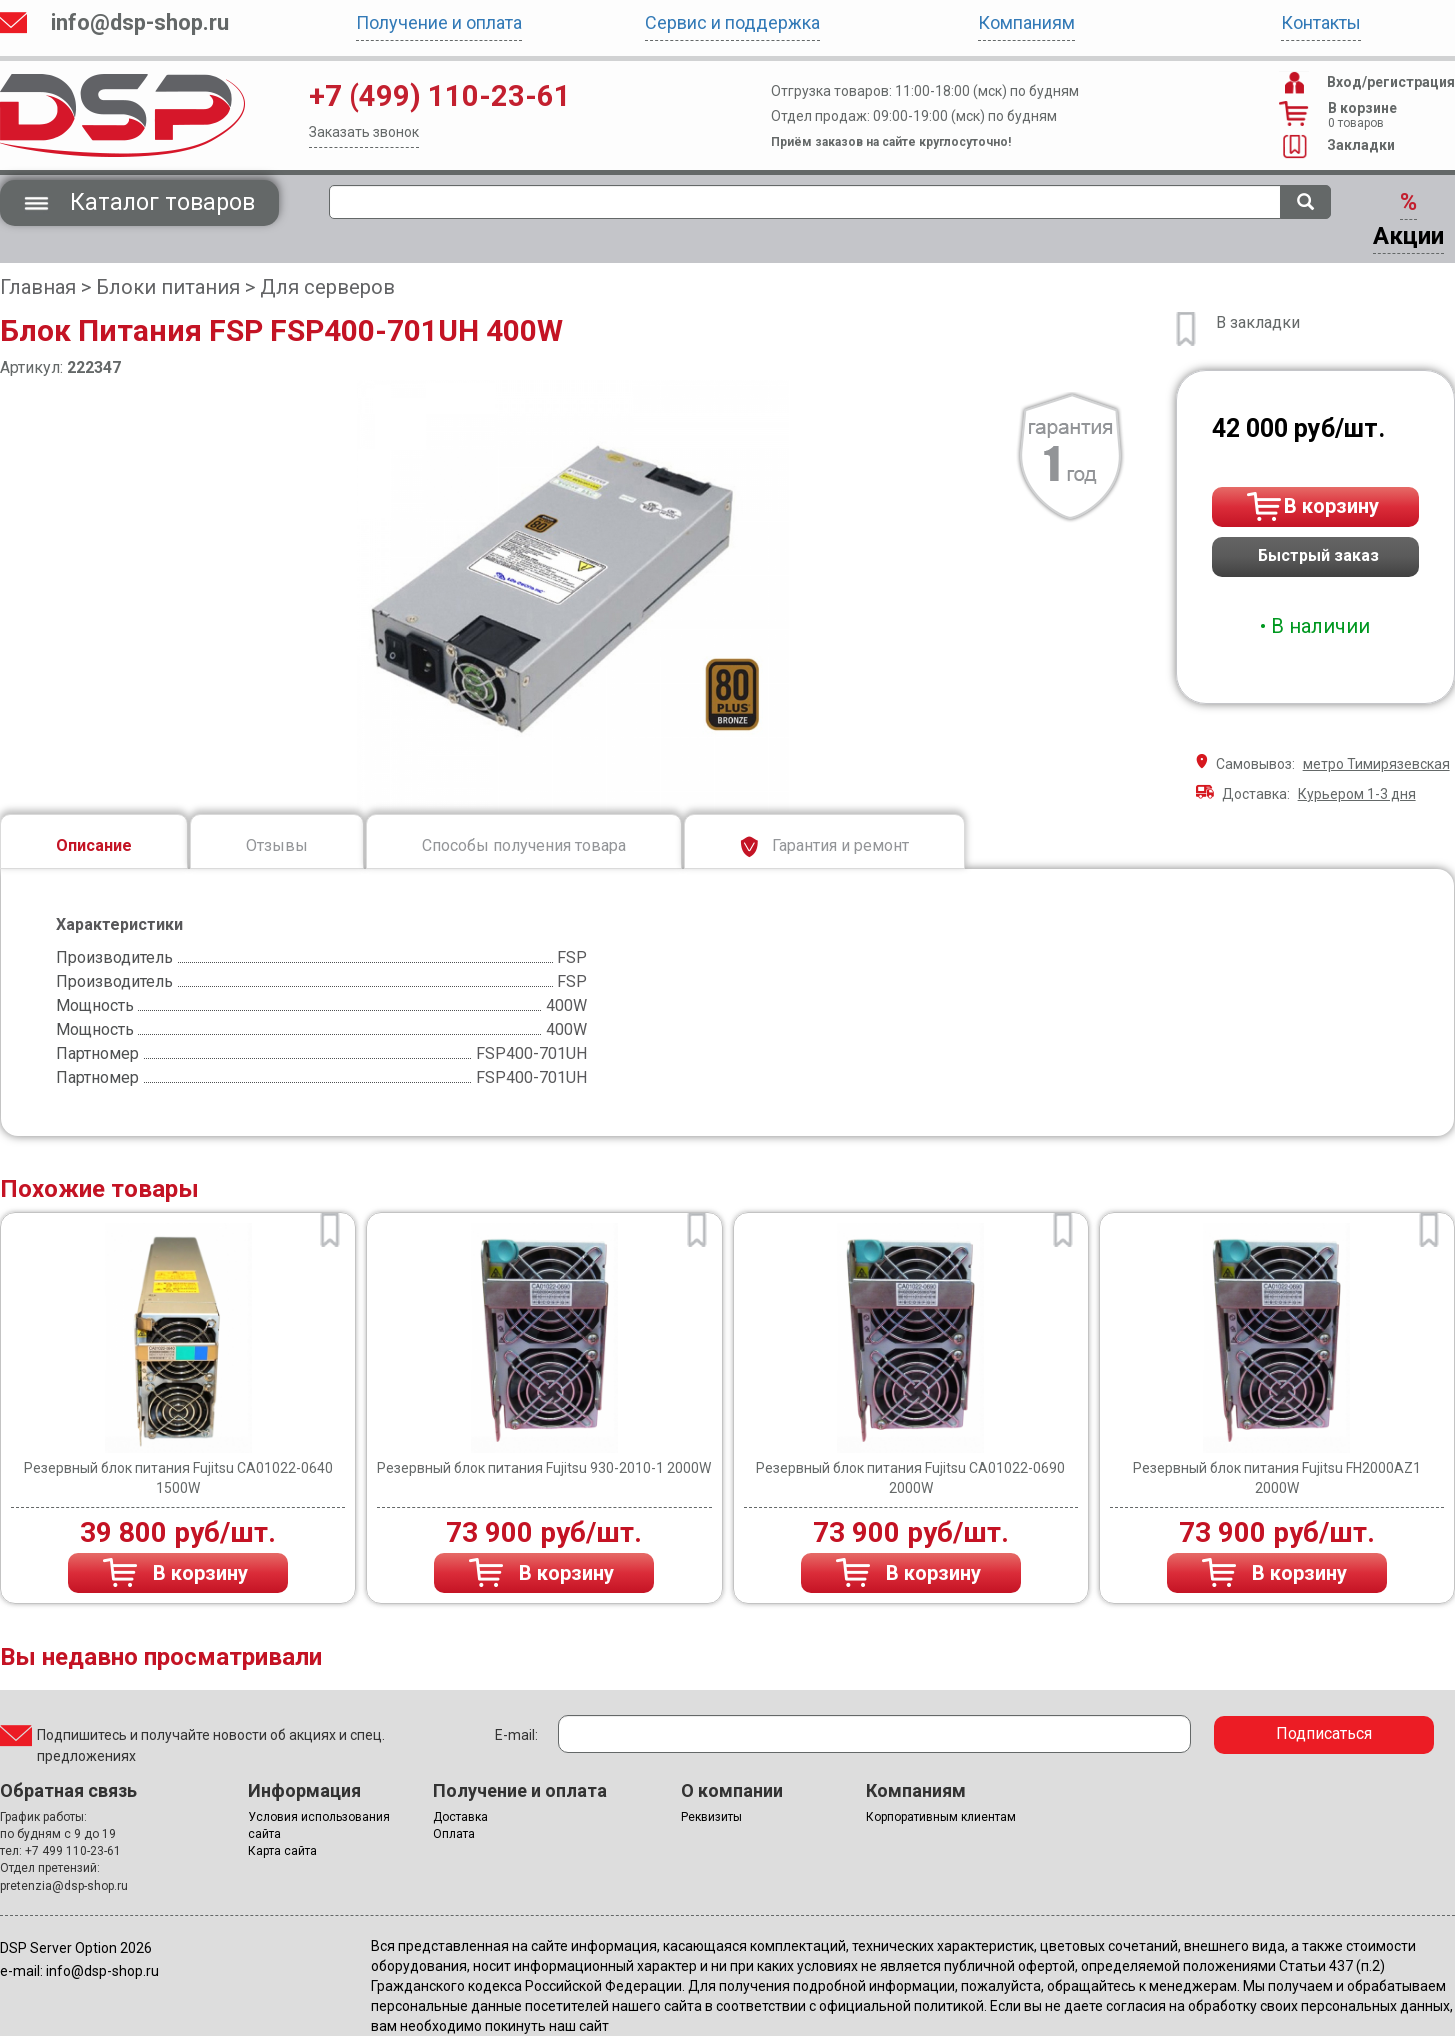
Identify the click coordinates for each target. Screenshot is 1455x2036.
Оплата (454, 1834)
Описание (94, 845)
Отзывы (277, 845)
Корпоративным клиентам (941, 1817)
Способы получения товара (524, 845)
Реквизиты (711, 1817)
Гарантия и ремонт (824, 847)
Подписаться (1324, 1733)
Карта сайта (282, 1851)
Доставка (460, 1817)
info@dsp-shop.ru (140, 22)
